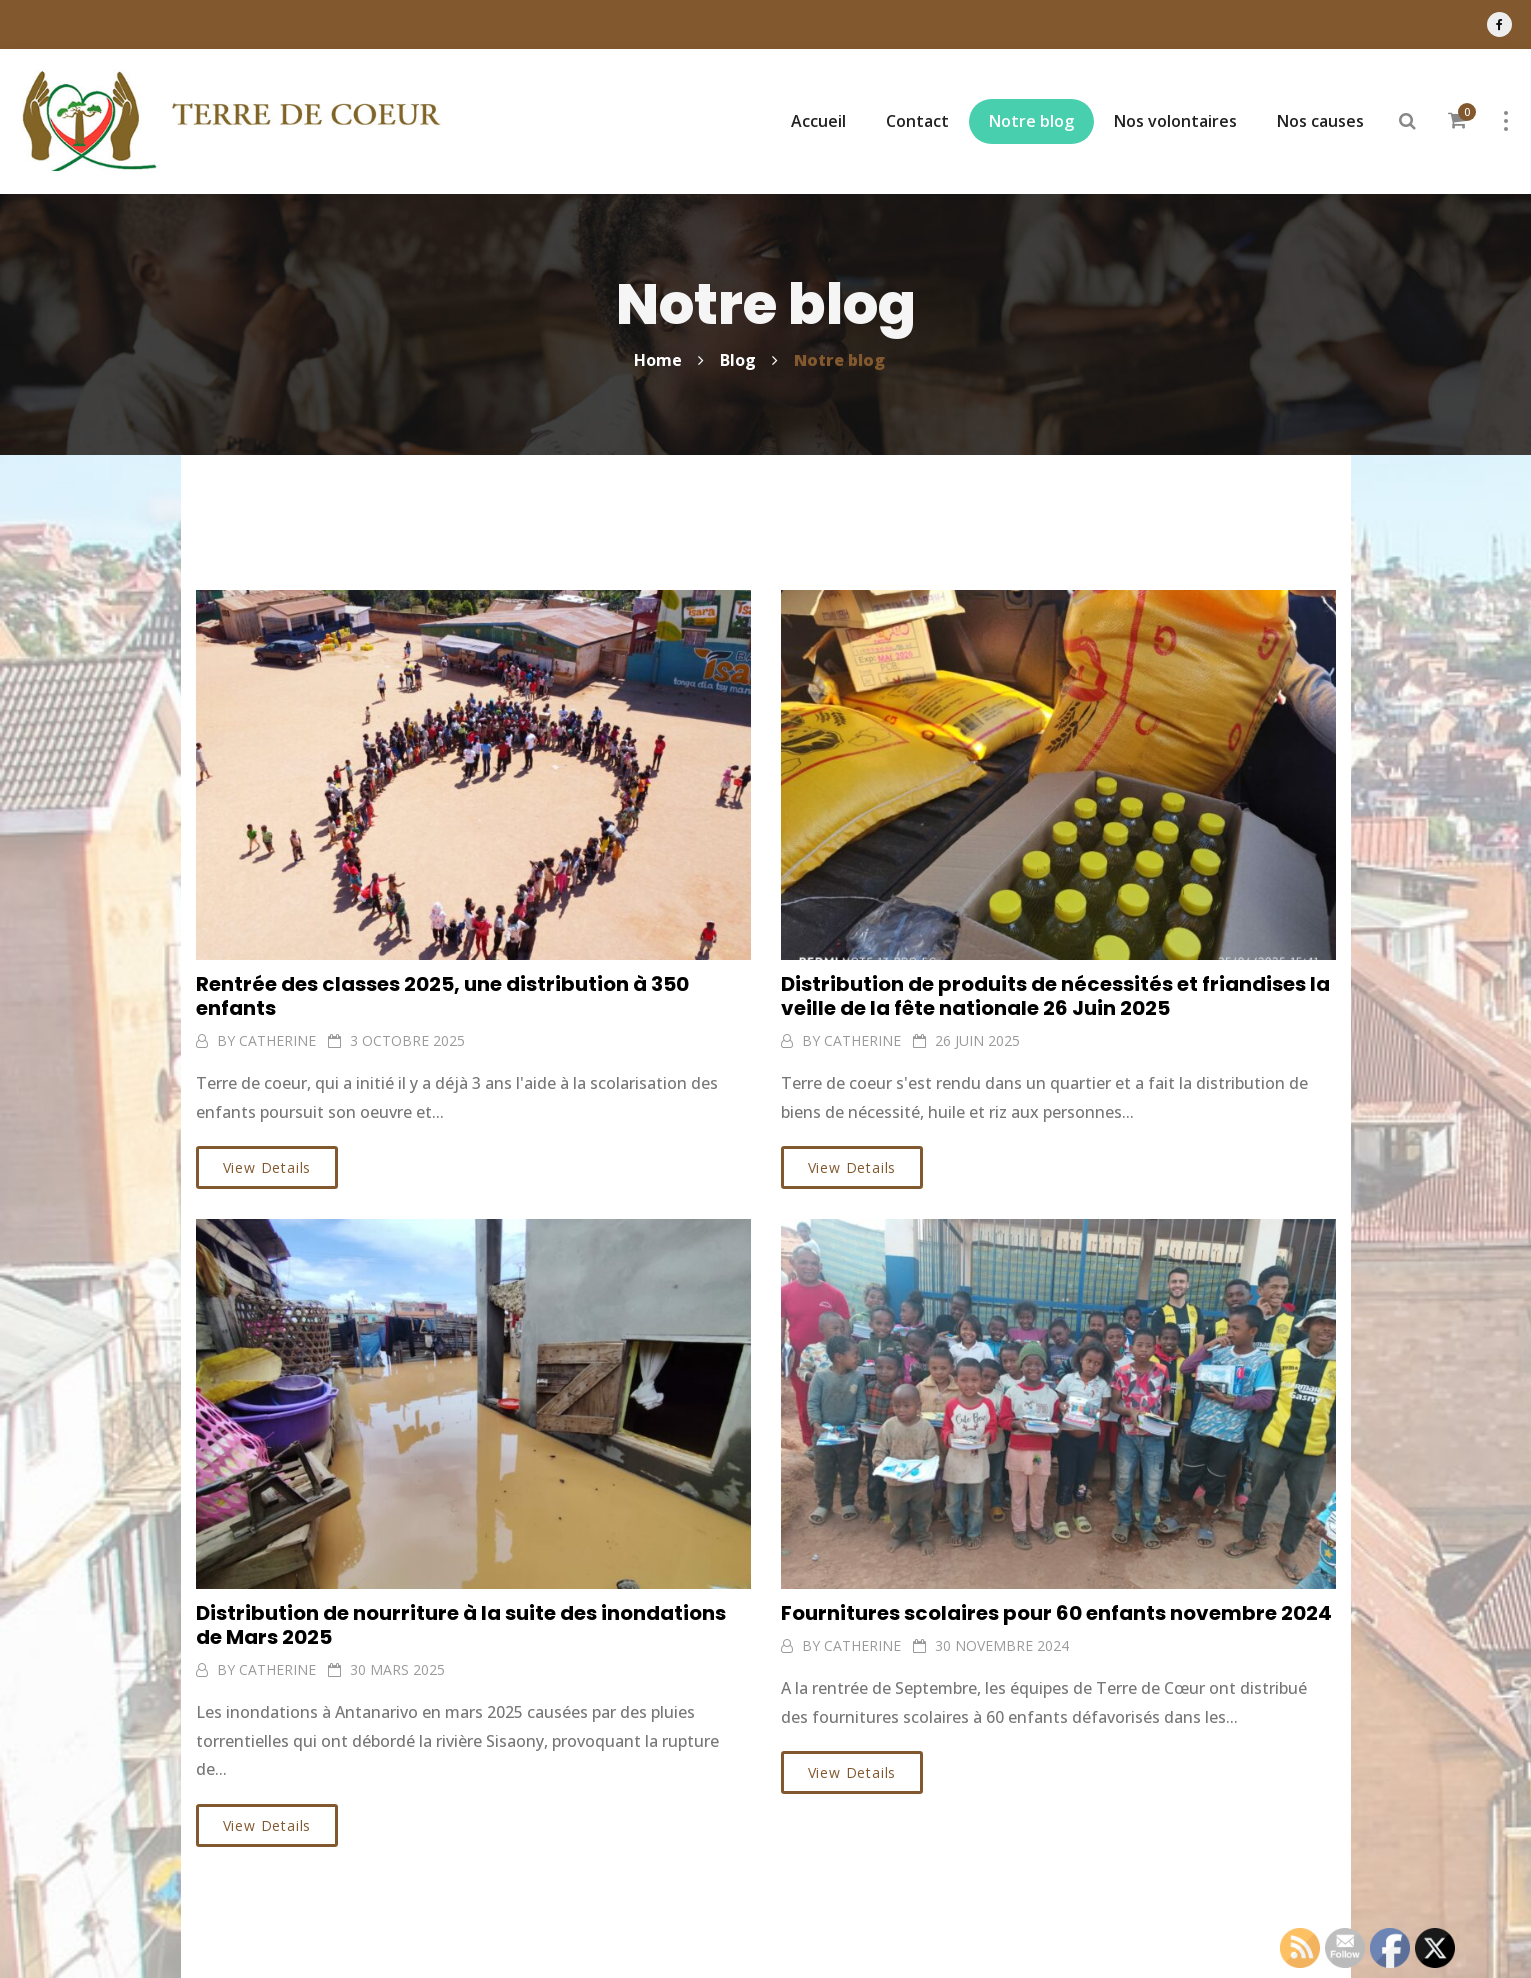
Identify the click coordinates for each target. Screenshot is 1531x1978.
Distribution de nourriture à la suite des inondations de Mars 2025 (461, 1625)
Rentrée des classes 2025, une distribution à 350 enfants (442, 996)
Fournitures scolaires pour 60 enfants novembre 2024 (1056, 1613)
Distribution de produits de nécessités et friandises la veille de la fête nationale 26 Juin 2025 (1055, 996)
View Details (267, 1167)
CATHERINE (277, 1040)
